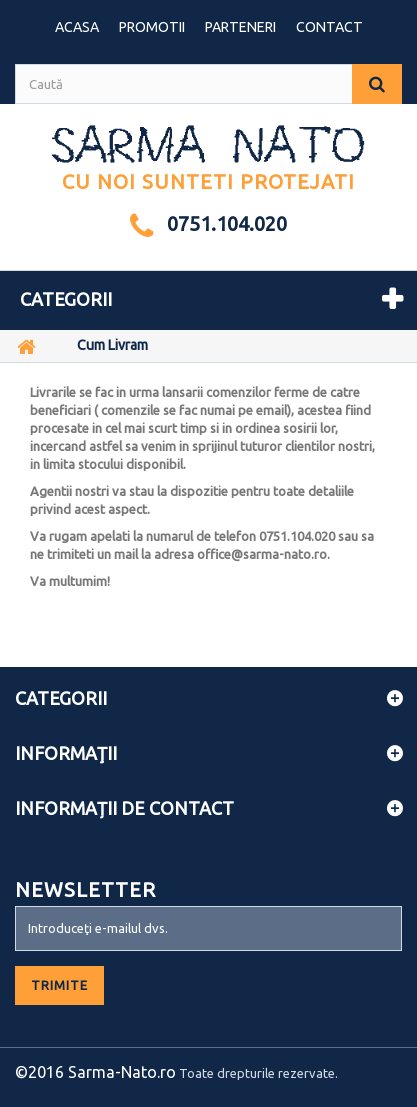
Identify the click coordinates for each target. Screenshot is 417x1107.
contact (329, 27)
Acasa (77, 27)
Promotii (152, 27)
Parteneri (240, 27)
